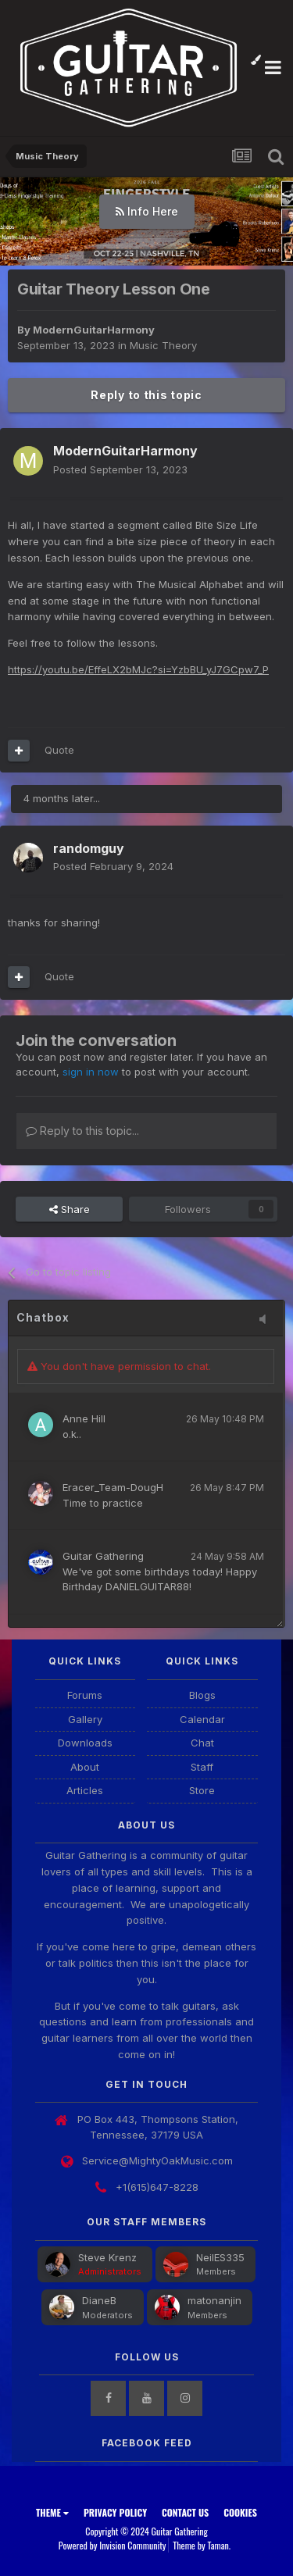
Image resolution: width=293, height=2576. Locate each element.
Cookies (240, 2512)
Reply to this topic (146, 394)
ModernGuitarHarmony (94, 329)
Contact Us (185, 2512)
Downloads (85, 1742)
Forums (84, 1695)
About (84, 1767)
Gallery (85, 1719)
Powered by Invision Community (112, 2545)
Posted (120, 469)
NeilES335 (220, 2257)
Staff (202, 1767)
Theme (52, 2512)
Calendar (202, 1719)
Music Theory (163, 345)
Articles (84, 1790)
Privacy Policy (115, 2512)
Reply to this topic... (82, 1130)
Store (202, 1790)
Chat (202, 1742)
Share (69, 1209)
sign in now (91, 1071)
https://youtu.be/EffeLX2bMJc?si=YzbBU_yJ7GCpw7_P (138, 669)
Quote (59, 750)
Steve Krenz (107, 2257)
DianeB (99, 2300)
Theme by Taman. (201, 2545)
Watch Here (146, 211)
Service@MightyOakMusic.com (157, 2160)
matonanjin (214, 2300)
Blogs (202, 1695)
